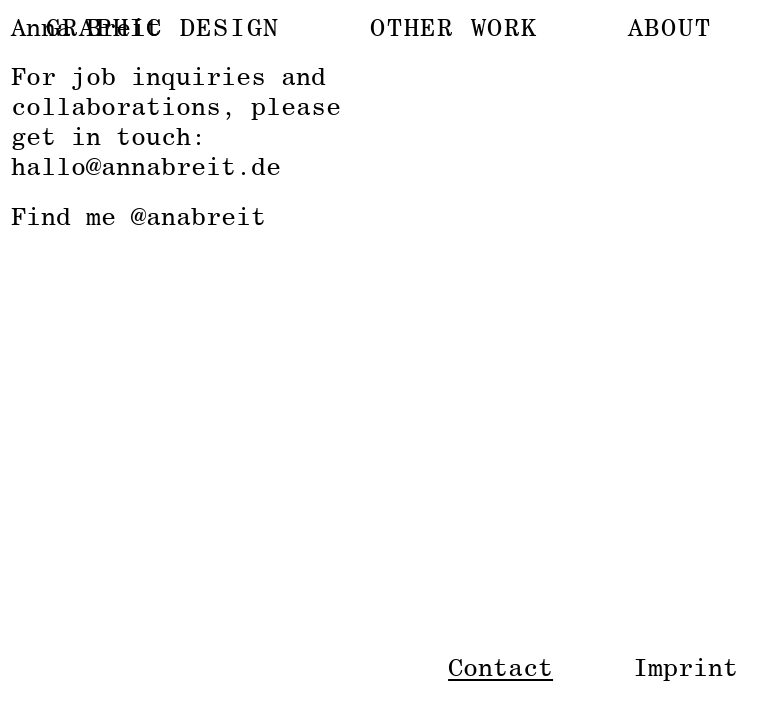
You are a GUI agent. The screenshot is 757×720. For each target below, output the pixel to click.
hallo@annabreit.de (146, 166)
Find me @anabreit (138, 216)
